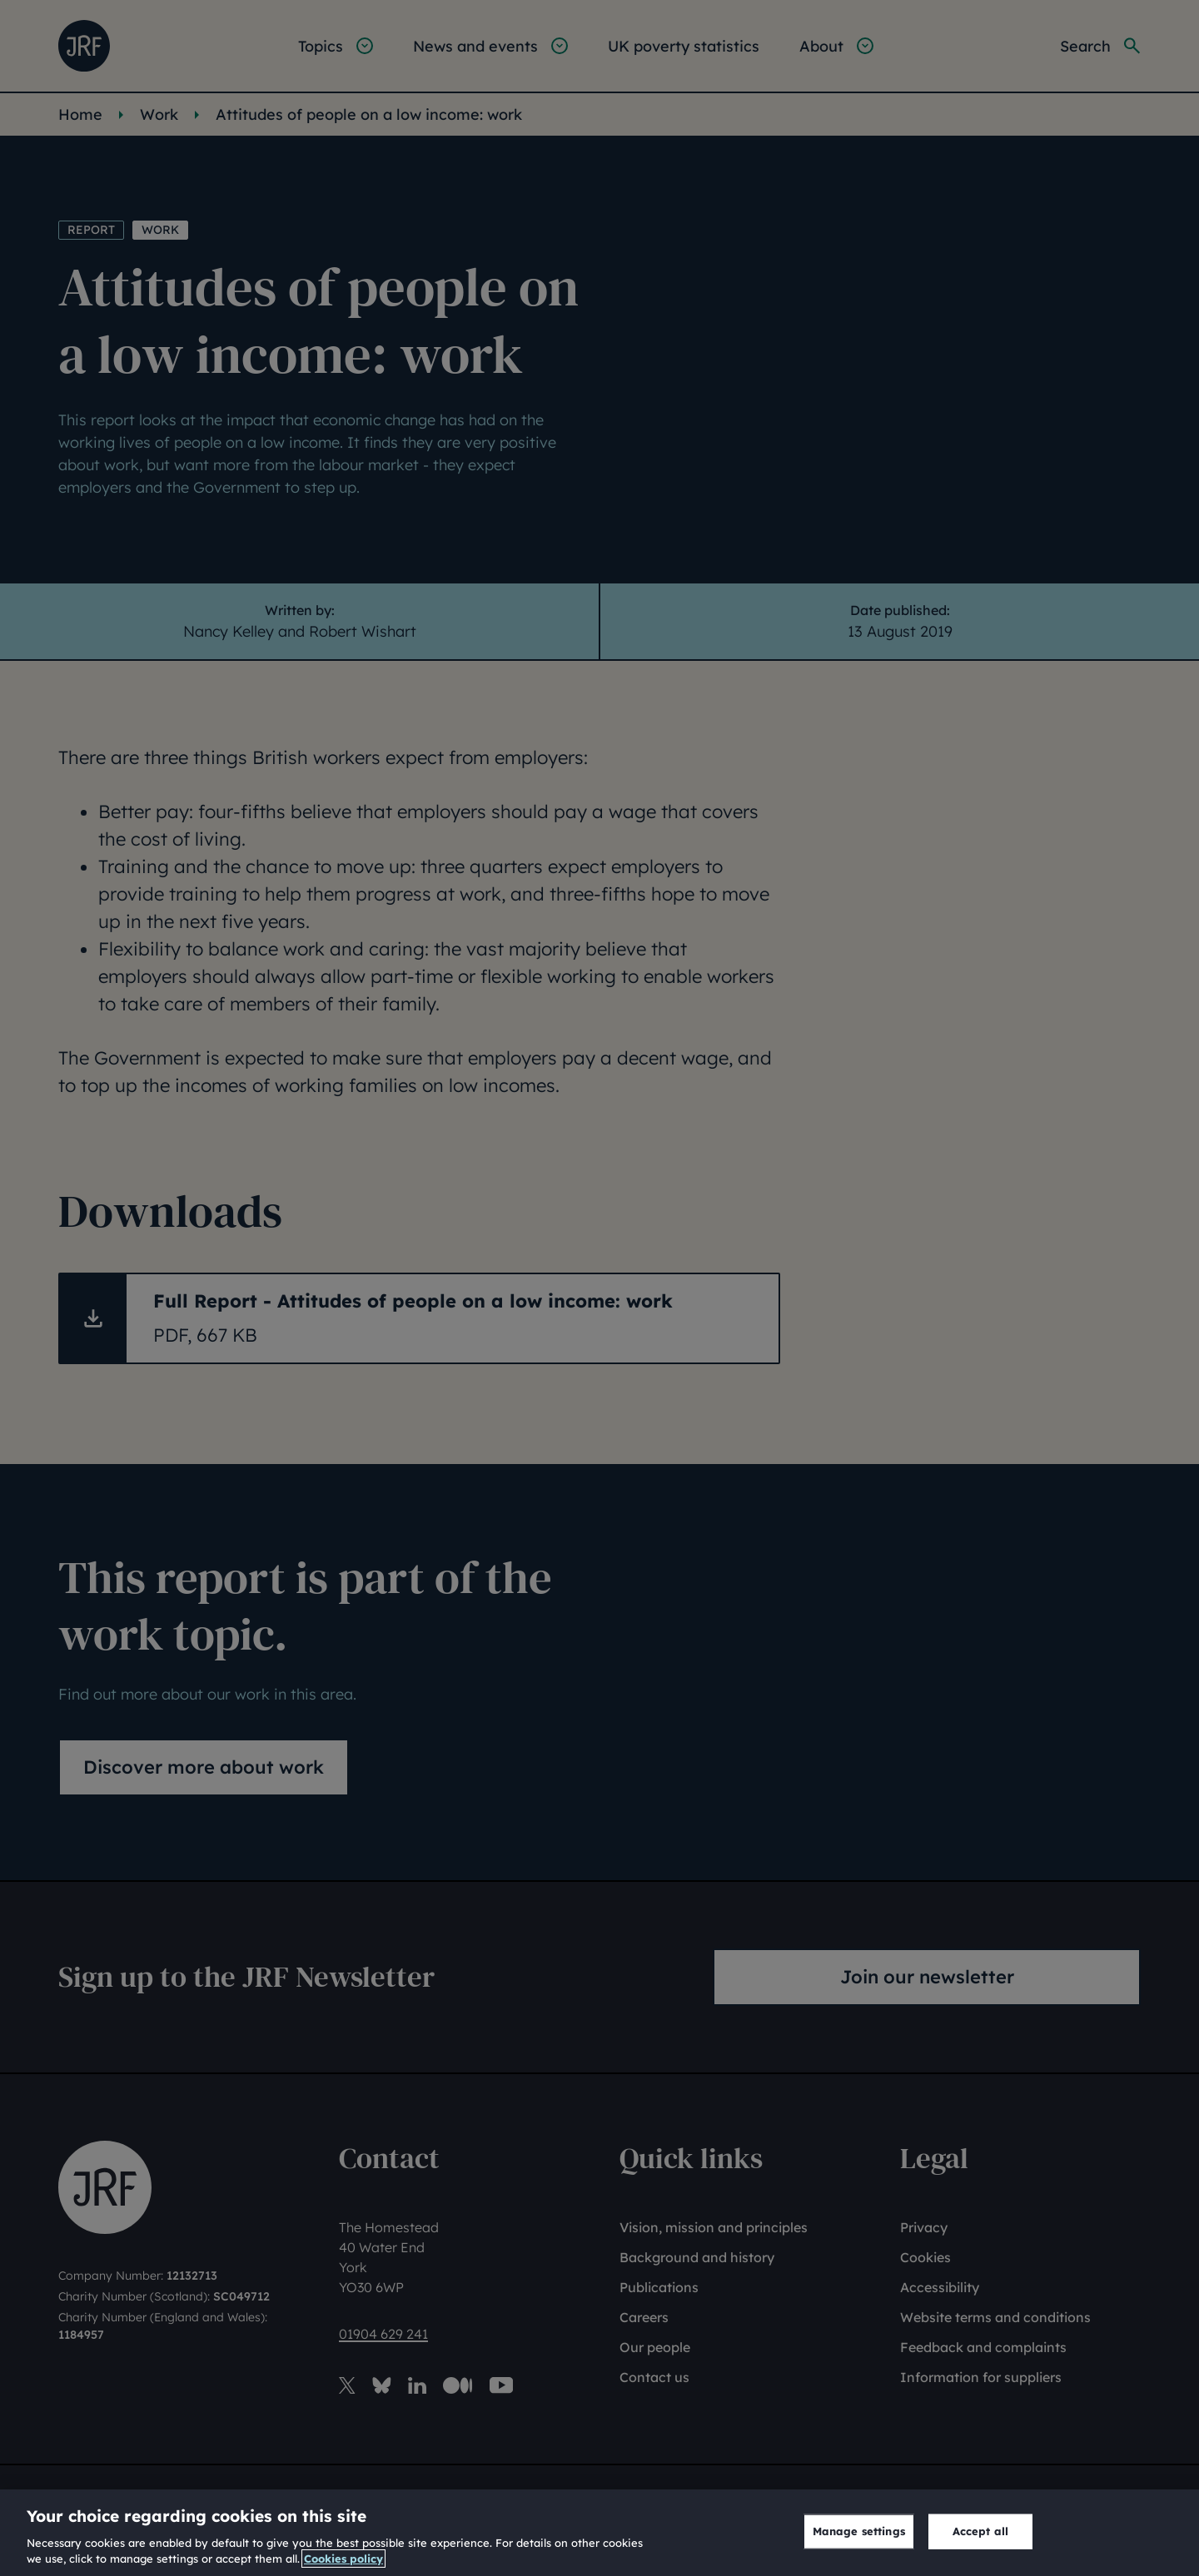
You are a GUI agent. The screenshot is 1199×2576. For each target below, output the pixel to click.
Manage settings (859, 2531)
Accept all (980, 2531)
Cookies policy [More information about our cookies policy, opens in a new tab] (343, 2558)
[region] (599, 2532)
